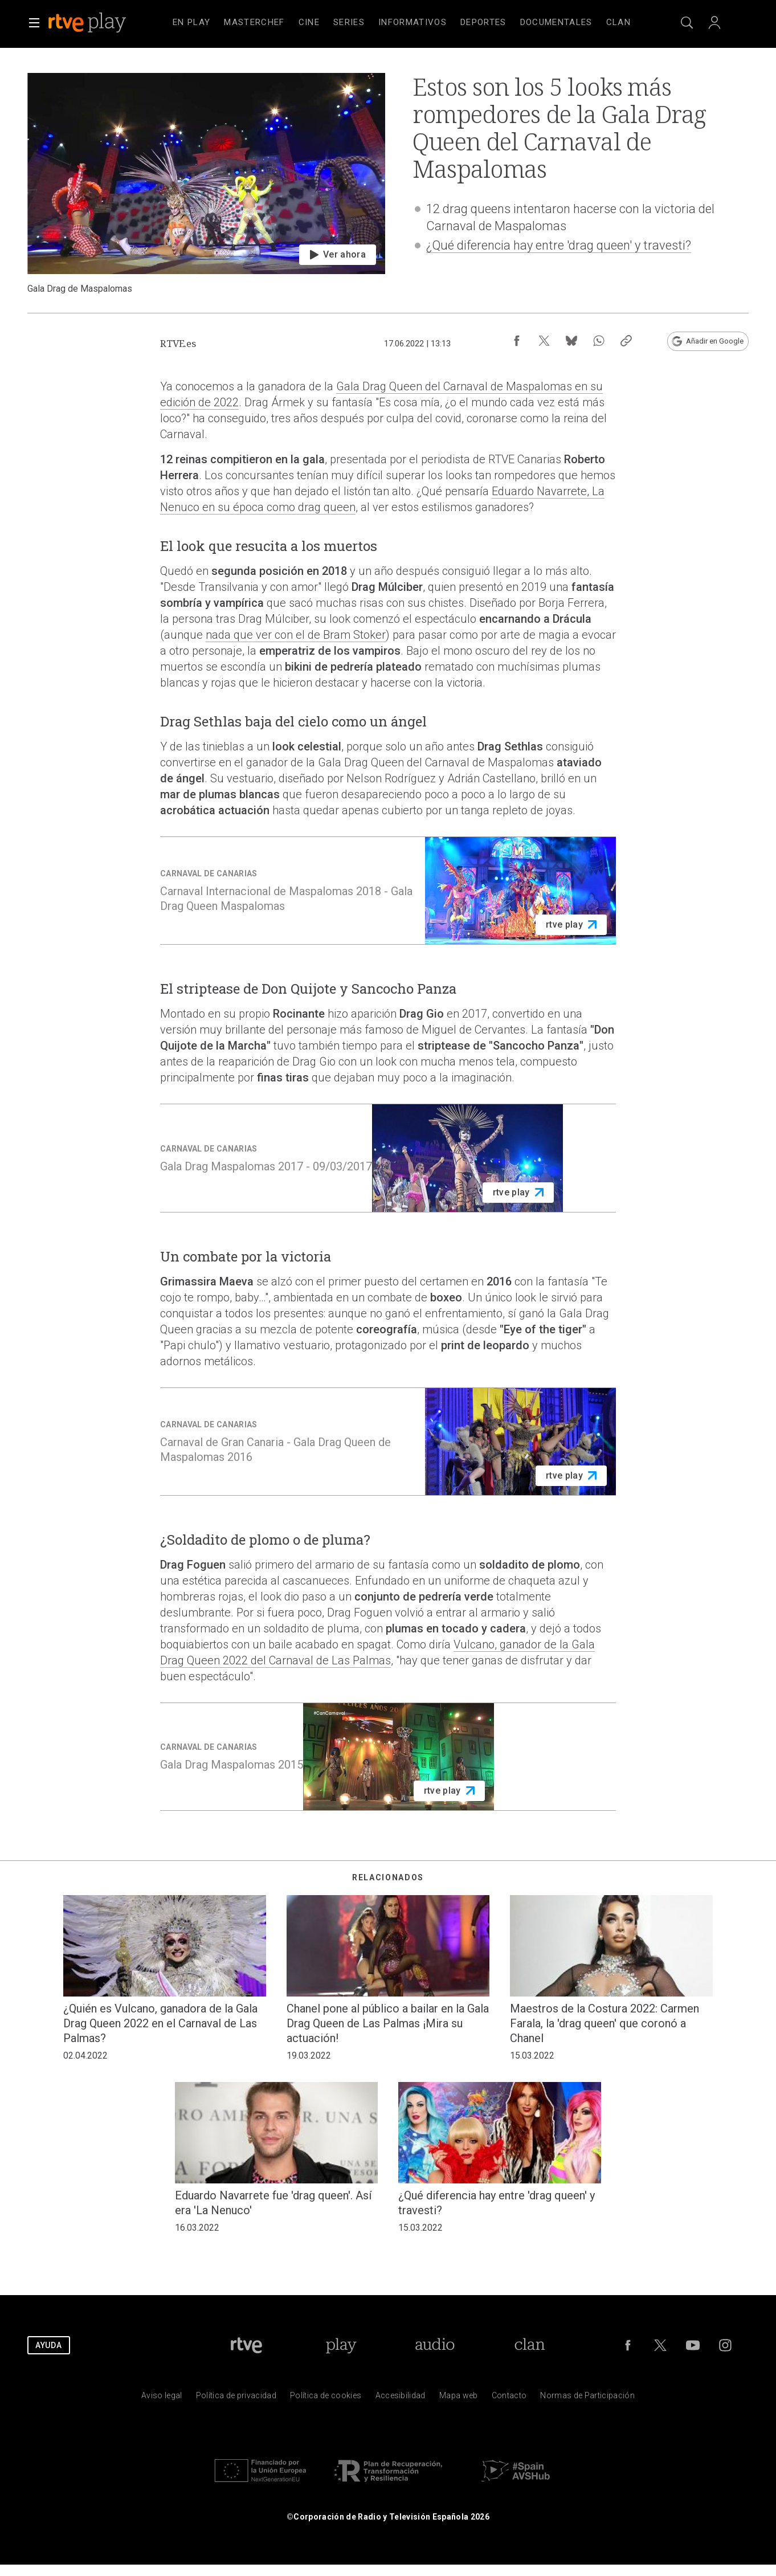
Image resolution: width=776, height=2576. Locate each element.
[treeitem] (191, 22)
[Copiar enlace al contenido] (626, 340)
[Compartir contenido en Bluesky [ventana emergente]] (571, 340)
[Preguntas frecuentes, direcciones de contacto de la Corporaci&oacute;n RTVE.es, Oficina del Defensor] (509, 2398)
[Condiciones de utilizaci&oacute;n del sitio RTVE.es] (161, 2398)
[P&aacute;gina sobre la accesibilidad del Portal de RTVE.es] (400, 2398)
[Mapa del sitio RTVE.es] (458, 2398)
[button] (34, 22)
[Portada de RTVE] (246, 2345)
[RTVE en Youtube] (693, 2345)
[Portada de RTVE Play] (341, 2345)
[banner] (102, 22)
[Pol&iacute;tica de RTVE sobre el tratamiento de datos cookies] (325, 2398)
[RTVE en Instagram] (725, 2345)
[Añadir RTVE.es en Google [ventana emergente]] (708, 341)
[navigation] (401, 22)
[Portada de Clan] (529, 2345)
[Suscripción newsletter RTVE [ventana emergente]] (653, 340)
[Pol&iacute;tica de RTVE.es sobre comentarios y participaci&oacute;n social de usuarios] (587, 2398)
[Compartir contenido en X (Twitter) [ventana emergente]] (544, 340)
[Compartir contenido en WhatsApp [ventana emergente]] (598, 340)
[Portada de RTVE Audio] (435, 2345)
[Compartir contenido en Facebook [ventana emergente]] (516, 340)
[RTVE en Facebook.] (628, 2345)
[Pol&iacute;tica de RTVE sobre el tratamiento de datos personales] (236, 2398)
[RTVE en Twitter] (660, 2345)
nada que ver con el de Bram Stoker (296, 635)
